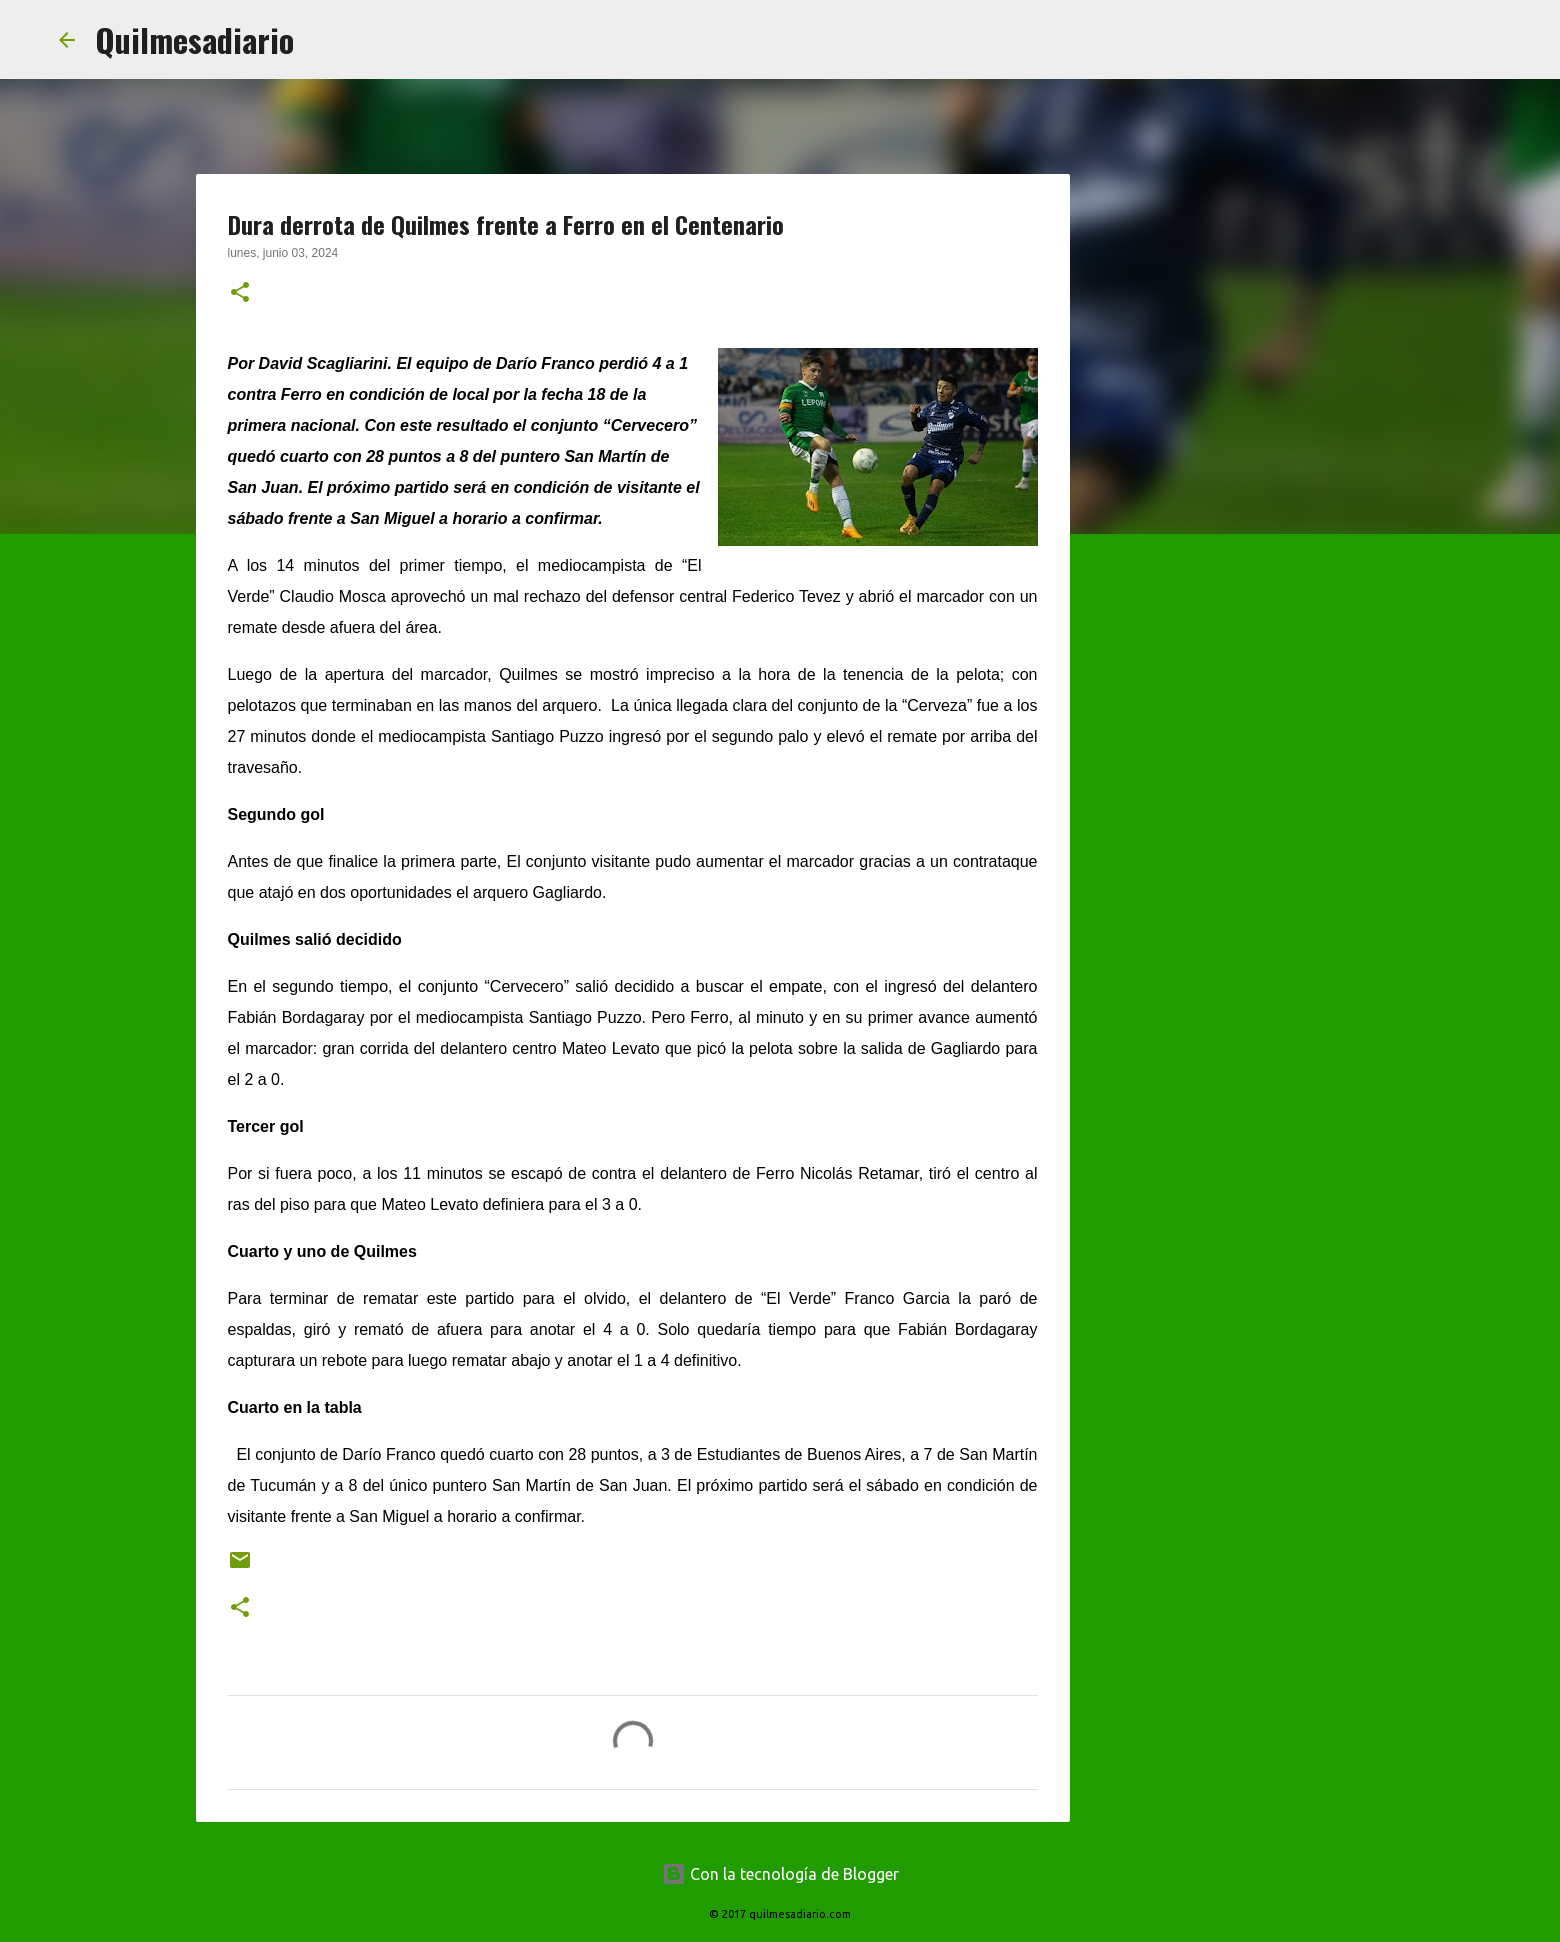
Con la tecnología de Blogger (780, 1874)
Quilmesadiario (194, 39)
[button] (240, 294)
